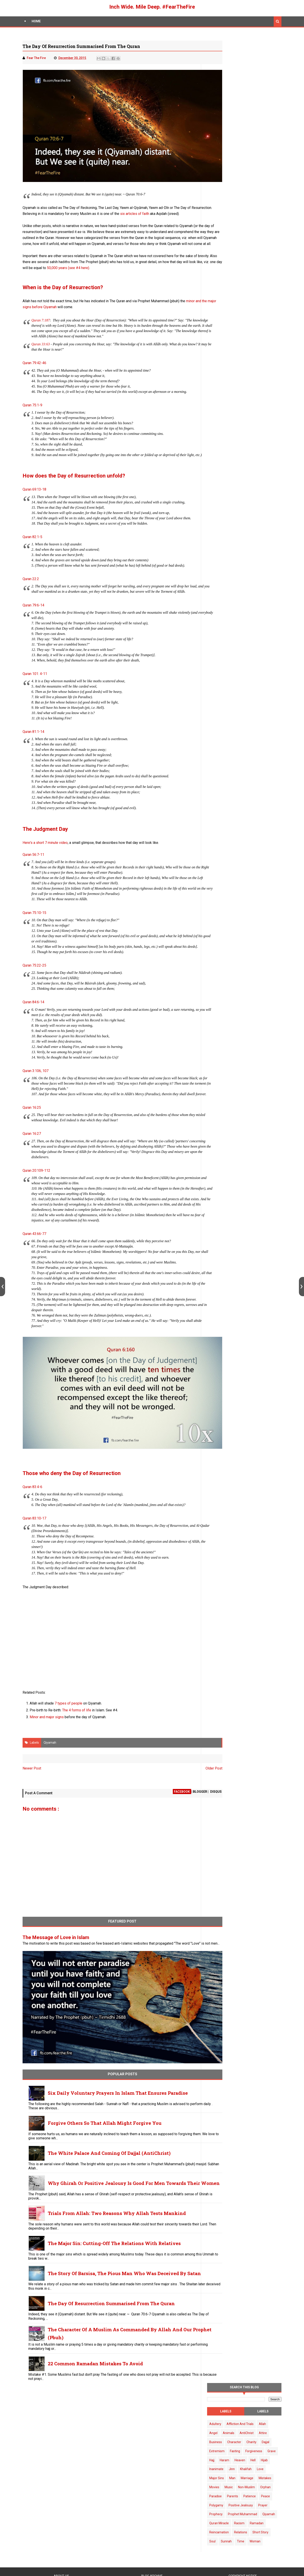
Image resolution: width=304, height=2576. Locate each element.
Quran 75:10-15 (34, 936)
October (141, 2517)
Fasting (235, 109)
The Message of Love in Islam (56, 1962)
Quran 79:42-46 (34, 365)
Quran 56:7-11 (33, 878)
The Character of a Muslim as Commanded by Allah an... (161, 2495)
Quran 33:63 (40, 347)
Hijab (264, 117)
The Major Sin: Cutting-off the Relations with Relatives (114, 2257)
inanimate (216, 126)
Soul (212, 199)
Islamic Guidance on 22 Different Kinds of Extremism (164, 2504)
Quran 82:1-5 (32, 555)
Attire (263, 90)
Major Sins (216, 136)
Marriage (247, 136)
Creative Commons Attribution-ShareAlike (236, 2449)
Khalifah (246, 126)
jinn (232, 126)
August (140, 2527)
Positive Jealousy (241, 162)
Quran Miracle (219, 181)
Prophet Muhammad (242, 172)
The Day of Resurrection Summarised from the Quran (111, 2318)
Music (229, 145)
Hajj (211, 117)
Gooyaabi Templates (202, 2570)
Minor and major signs (47, 1741)
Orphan (265, 145)
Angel (213, 90)
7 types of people (68, 1728)
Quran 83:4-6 (32, 1511)
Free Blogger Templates (157, 2570)
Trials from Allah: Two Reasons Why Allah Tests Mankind (117, 2227)
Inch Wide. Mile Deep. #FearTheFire (152, 7)
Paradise (215, 154)
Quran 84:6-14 (33, 1031)
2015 (128, 2436)
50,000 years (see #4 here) (121, 265)
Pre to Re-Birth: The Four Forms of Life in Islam (163, 2457)
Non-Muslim (246, 145)
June (138, 2537)
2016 (128, 2431)
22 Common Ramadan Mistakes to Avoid (95, 2378)
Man (232, 136)
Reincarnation (219, 190)
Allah (262, 81)
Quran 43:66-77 (34, 1268)
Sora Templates (130, 2570)
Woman (255, 199)
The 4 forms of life (76, 1735)
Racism (239, 181)
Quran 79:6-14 (33, 629)
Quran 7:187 (40, 317)
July (138, 2532)
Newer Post (32, 1793)
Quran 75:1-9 (32, 413)
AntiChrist (247, 90)
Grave (271, 109)
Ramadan (257, 181)
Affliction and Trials (240, 81)
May (138, 2542)
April (138, 2547)
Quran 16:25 (32, 1142)
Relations (240, 190)
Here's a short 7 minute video (45, 866)
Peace (265, 154)
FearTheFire (233, 2444)
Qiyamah (50, 1767)
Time (240, 199)
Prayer (262, 162)
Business (215, 99)
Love (260, 126)
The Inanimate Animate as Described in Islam (159, 2476)
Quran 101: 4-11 (35, 697)
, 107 (44, 1100)
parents (232, 154)
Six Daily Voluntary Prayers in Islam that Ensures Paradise (118, 2107)
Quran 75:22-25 (34, 994)
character (234, 99)
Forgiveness (253, 109)
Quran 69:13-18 (34, 503)
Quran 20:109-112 (36, 1205)
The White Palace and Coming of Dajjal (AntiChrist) (109, 2167)
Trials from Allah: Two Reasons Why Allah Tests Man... (163, 2485)
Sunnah (226, 199)
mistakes (265, 136)
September (143, 2522)
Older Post (186, 1793)
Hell (253, 117)
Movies (214, 145)
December (142, 2441)
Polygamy (216, 162)
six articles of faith (155, 199)
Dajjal (265, 99)
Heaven (240, 117)
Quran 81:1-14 (33, 755)
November (142, 2511)
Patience (249, 154)
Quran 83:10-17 (34, 1543)
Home (36, 21)
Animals (228, 90)
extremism (217, 109)
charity (251, 99)
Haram (224, 117)
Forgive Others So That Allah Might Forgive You (105, 2137)
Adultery (215, 81)
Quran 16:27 (32, 1168)
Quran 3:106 (32, 1100)
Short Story (260, 190)
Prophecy (216, 172)
